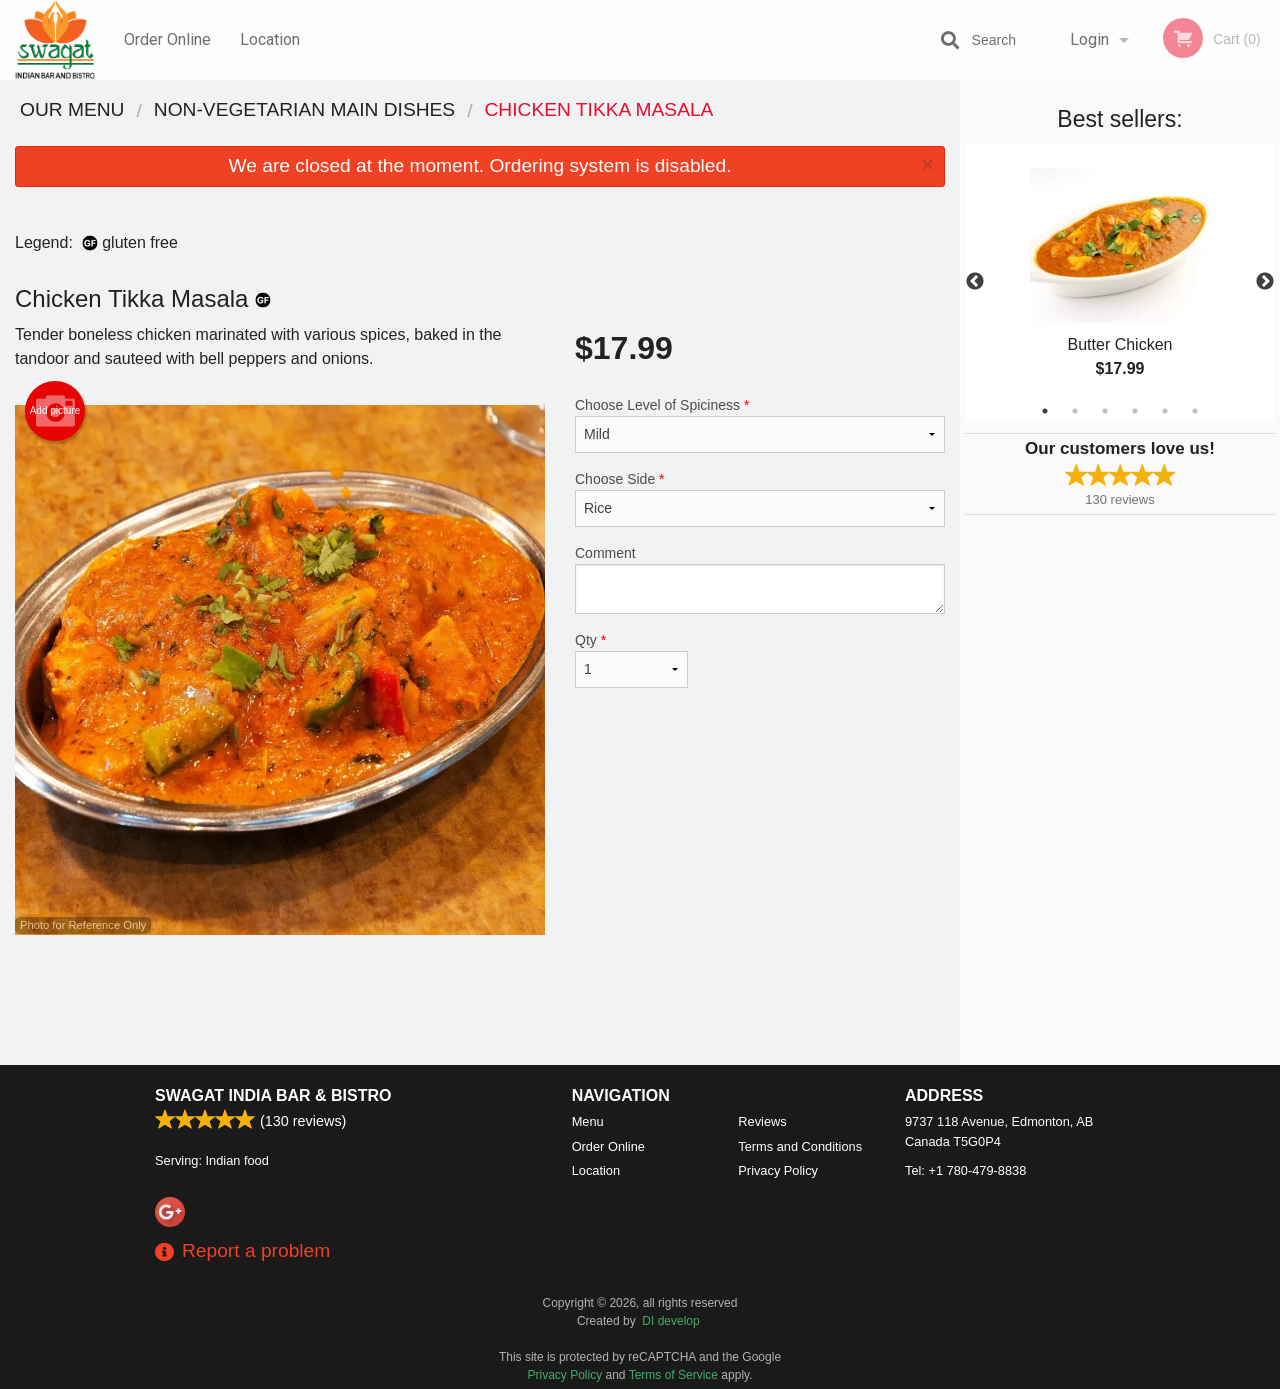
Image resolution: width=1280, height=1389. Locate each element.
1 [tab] (1045, 411)
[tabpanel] (1120, 282)
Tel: (965, 1170)
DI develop (670, 1321)
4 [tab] (1135, 411)
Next (1265, 282)
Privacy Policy (778, 1170)
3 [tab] (1105, 411)
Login (1089, 39)
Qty (631, 660)
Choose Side (760, 499)
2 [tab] (1075, 411)
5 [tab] (1165, 411)
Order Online (167, 39)
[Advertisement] (480, 1000)
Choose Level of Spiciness (760, 425)
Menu (588, 1121)
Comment (760, 579)
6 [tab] (1195, 411)
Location (270, 39)
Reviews (762, 1121)
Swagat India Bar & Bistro (273, 1095)
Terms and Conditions (800, 1146)
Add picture (55, 411)
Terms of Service (673, 1375)
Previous (975, 282)
